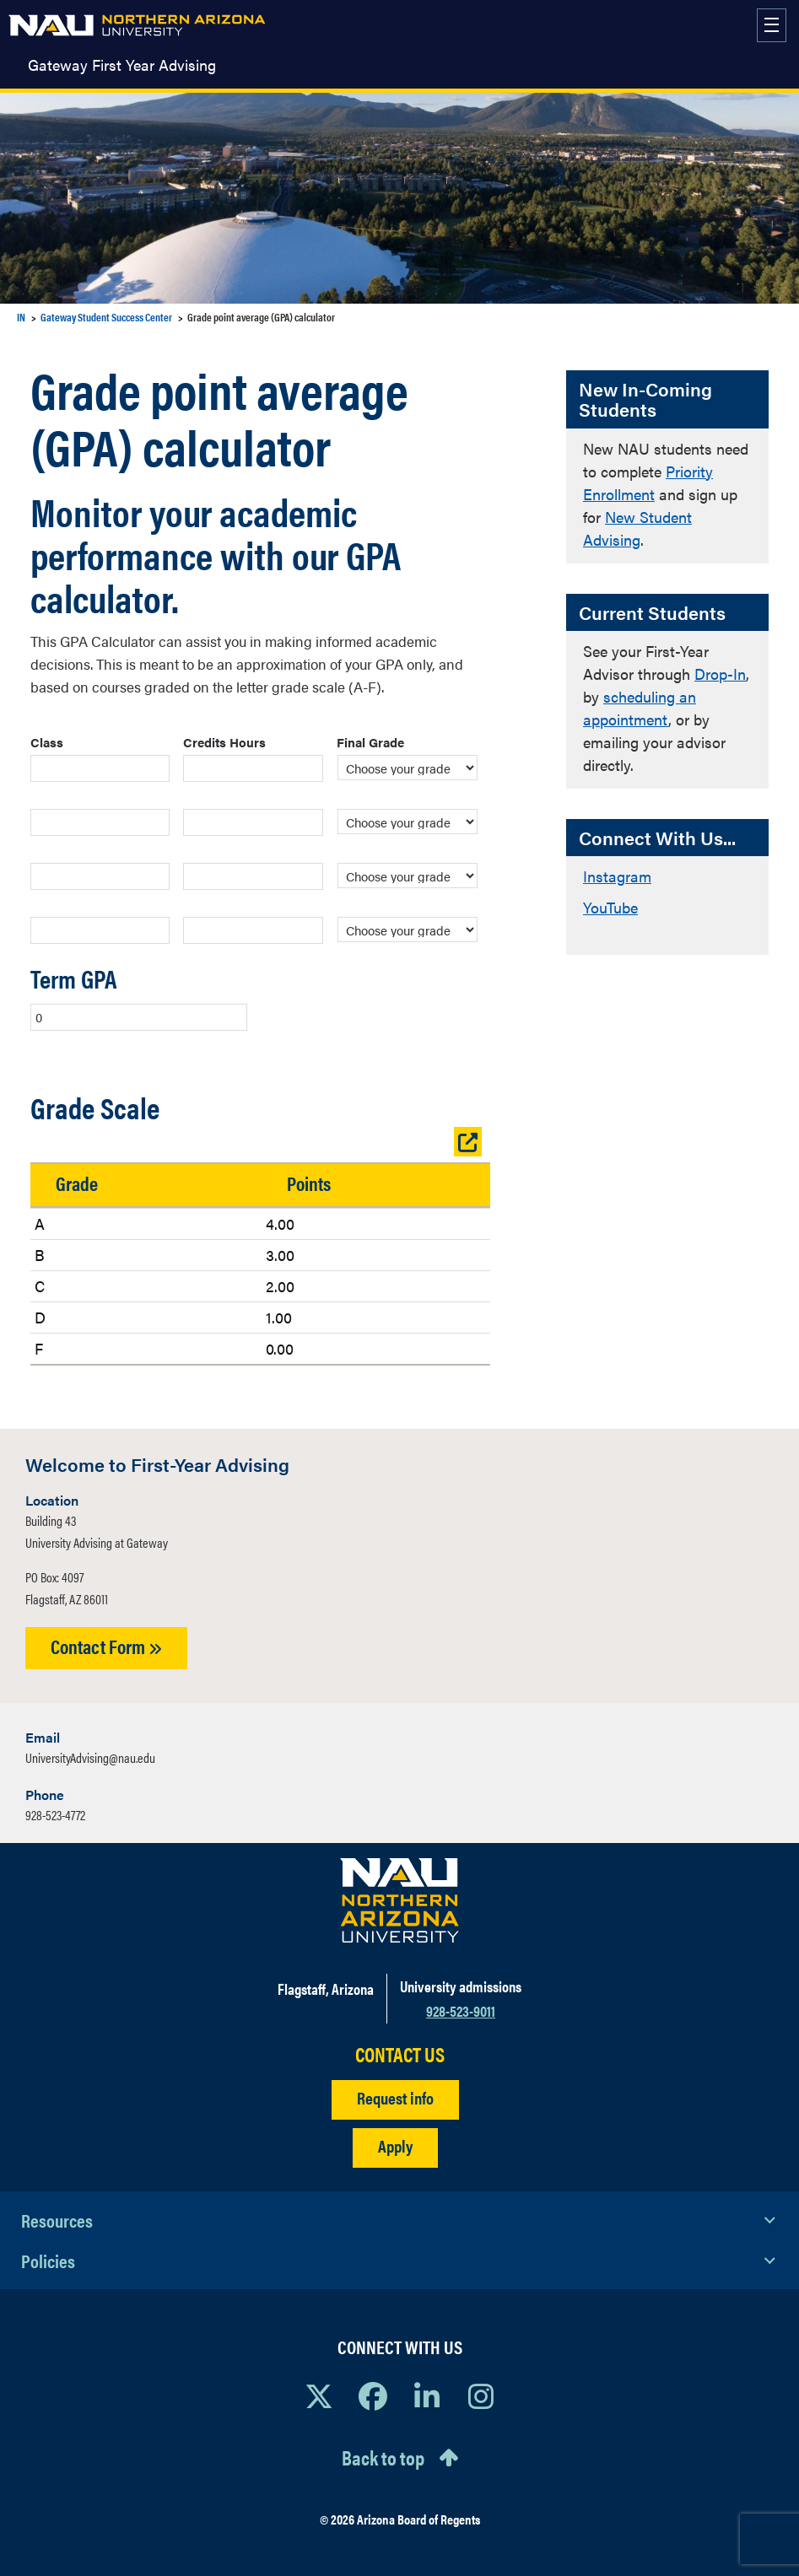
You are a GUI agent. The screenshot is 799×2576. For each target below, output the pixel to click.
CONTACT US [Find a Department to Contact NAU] (400, 2054)
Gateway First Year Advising (122, 65)
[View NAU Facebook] (373, 2395)
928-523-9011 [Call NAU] (460, 2010)
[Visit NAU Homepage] (399, 1900)
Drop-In (720, 673)
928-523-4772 (55, 1814)
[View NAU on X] (319, 2395)
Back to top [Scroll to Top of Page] (383, 2457)
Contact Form (106, 1646)
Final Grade (370, 742)
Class (46, 742)
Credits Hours (224, 742)
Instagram (617, 876)
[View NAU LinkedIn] (427, 2395)
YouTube (610, 907)
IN (21, 317)
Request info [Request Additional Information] (395, 2097)
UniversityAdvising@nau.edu (90, 1757)
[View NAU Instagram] (481, 2395)
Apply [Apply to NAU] (395, 2145)
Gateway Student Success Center (106, 317)
